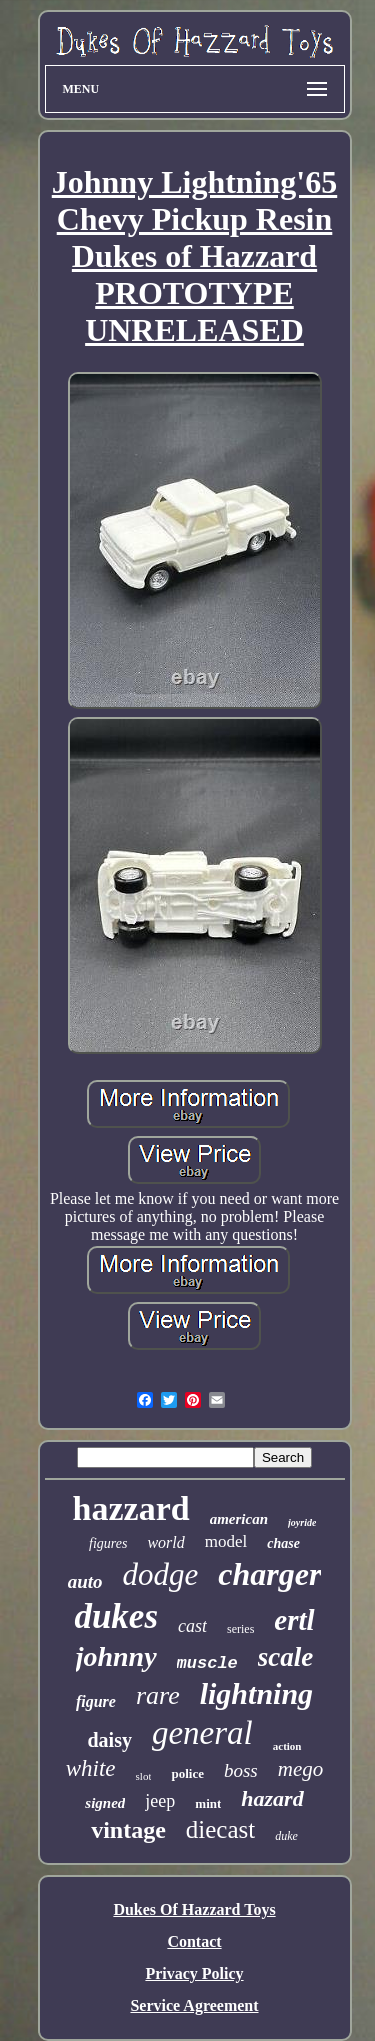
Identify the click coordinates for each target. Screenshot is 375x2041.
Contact (194, 1941)
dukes (116, 1616)
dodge (160, 1574)
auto (85, 1581)
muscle (207, 1663)
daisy (109, 1740)
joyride (302, 1522)
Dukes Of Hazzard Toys (194, 1909)
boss (241, 1770)
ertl (294, 1620)
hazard (272, 1798)
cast (192, 1626)
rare (158, 1695)
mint (208, 1803)
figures (108, 1543)
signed (105, 1803)
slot (144, 1776)
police (187, 1773)
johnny (116, 1656)
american (239, 1519)
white (91, 1768)
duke (286, 1836)
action (287, 1746)
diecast (220, 1829)
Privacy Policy (194, 1973)
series (240, 1629)
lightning (256, 1693)
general (202, 1733)
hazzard (131, 1508)
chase (283, 1543)
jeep (160, 1801)
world (165, 1542)
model (226, 1541)
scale (285, 1657)
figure (96, 1701)
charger (269, 1574)
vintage (128, 1830)
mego (301, 1769)
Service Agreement (194, 2005)
